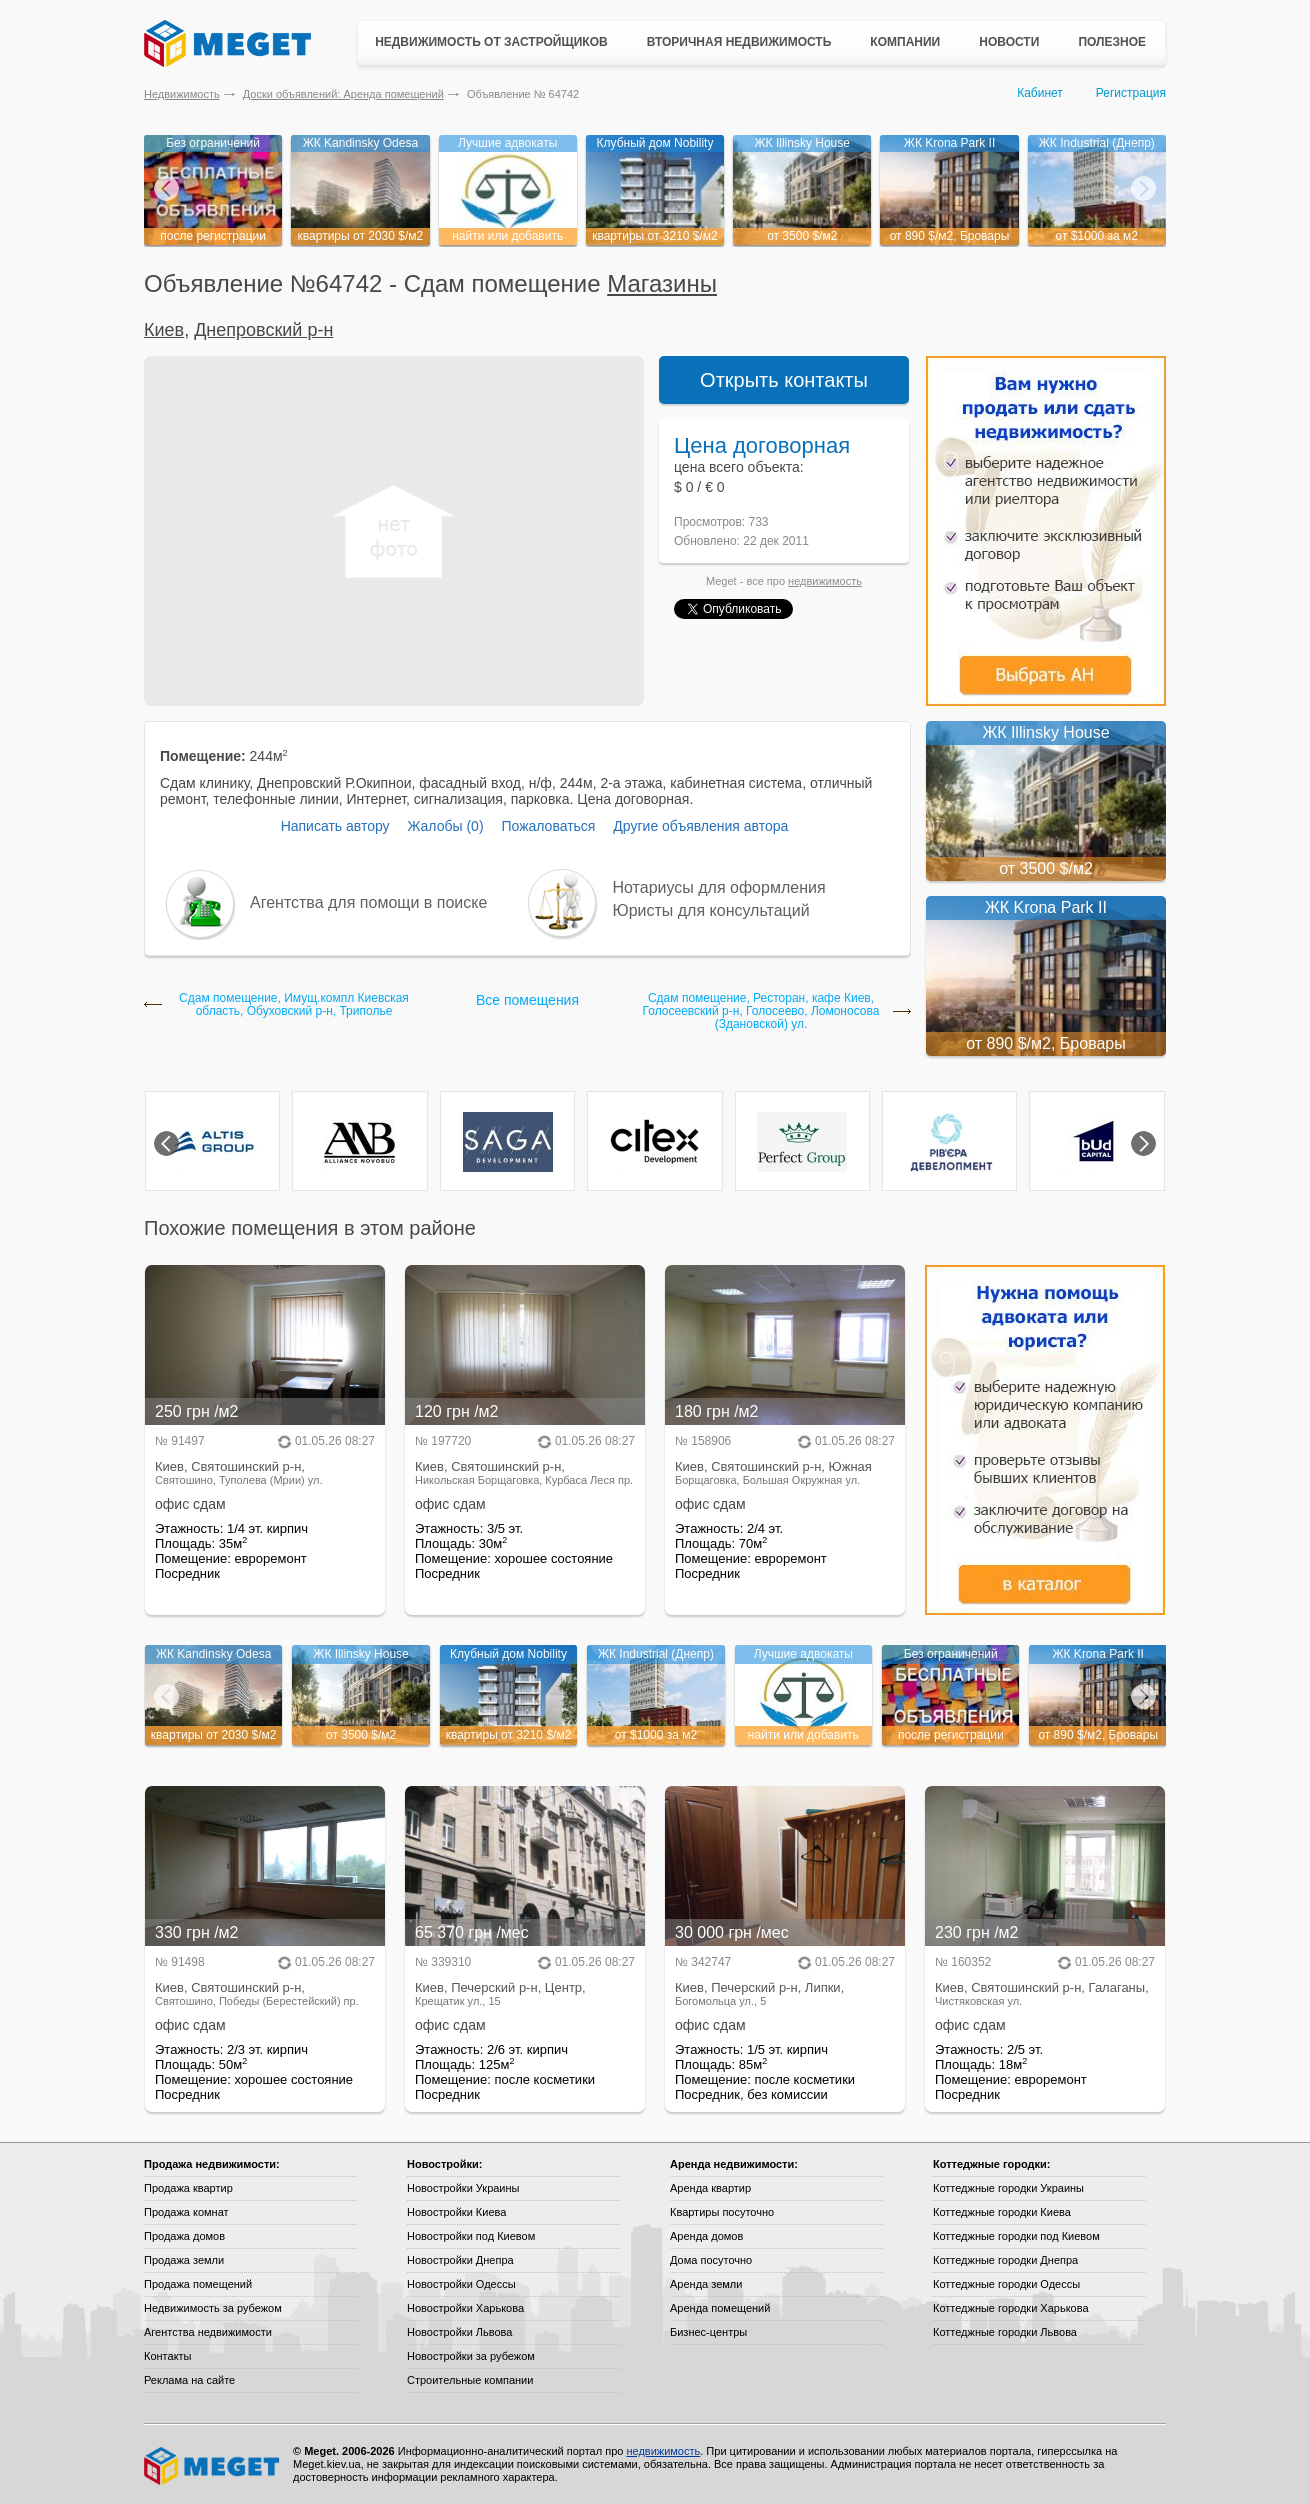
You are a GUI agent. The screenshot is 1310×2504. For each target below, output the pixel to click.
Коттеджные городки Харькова (1011, 2308)
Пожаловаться (548, 826)
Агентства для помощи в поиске (368, 902)
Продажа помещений (198, 2284)
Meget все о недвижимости (213, 2466)
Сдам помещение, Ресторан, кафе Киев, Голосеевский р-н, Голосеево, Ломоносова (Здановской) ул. (761, 1011)
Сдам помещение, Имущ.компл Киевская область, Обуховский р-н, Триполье (294, 1005)
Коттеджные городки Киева (1002, 2212)
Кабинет (1040, 93)
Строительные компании (470, 2380)
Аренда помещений (720, 2308)
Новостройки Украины (463, 2188)
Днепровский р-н (263, 330)
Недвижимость (182, 94)
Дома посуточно (711, 2260)
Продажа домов (184, 2236)
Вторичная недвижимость (739, 42)
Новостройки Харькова (465, 2308)
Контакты (168, 2356)
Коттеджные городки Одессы (1006, 2284)
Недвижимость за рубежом (213, 2308)
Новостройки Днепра (460, 2260)
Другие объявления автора (700, 826)
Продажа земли (184, 2260)
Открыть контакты (784, 380)
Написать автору (335, 826)
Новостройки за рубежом (471, 2356)
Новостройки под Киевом (471, 2236)
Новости (1009, 42)
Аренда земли (706, 2284)
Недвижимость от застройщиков (491, 42)
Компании (905, 42)
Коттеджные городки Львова (1005, 2332)
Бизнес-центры (708, 2332)
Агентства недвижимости (208, 2332)
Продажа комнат (186, 2212)
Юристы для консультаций (711, 910)
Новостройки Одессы (461, 2284)
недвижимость (825, 581)
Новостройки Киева (456, 2212)
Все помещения (527, 1000)
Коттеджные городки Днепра (1005, 2260)
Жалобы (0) (445, 826)
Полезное (1112, 42)
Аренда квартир (710, 2188)
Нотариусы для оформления (719, 887)
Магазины (662, 283)
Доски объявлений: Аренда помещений (343, 94)
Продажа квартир (188, 2188)
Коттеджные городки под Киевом (1016, 2236)
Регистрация (1131, 93)
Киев (164, 330)
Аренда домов (706, 2236)
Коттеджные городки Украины (1008, 2188)
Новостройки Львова (459, 2332)
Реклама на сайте (189, 2380)
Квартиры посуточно (722, 2212)
